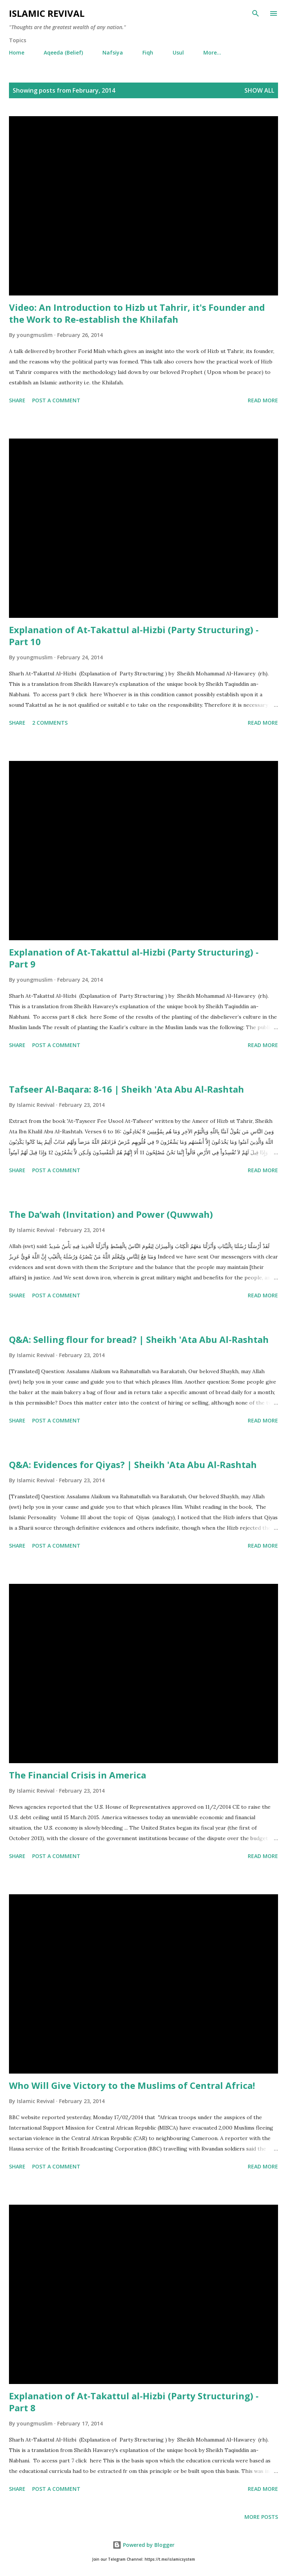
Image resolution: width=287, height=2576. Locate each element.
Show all (259, 90)
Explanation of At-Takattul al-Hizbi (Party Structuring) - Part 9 (134, 958)
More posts (261, 2516)
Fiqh (147, 52)
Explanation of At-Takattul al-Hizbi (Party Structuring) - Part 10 (134, 635)
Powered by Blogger (143, 2544)
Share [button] (17, 400)
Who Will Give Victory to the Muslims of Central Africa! (132, 2085)
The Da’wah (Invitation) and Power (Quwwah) (111, 1214)
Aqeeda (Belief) (63, 52)
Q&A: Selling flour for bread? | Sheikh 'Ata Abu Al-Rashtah (139, 1339)
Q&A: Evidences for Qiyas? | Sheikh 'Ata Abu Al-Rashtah (133, 1464)
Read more (263, 400)
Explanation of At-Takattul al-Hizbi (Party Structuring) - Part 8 (134, 2402)
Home (16, 52)
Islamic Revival (46, 13)
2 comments (50, 722)
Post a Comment (56, 400)
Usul (178, 52)
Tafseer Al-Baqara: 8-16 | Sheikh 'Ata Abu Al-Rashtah (126, 1089)
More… (212, 52)
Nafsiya (112, 52)
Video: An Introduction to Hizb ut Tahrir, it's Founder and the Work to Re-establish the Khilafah (137, 313)
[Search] (255, 13)
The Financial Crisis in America (77, 1775)
